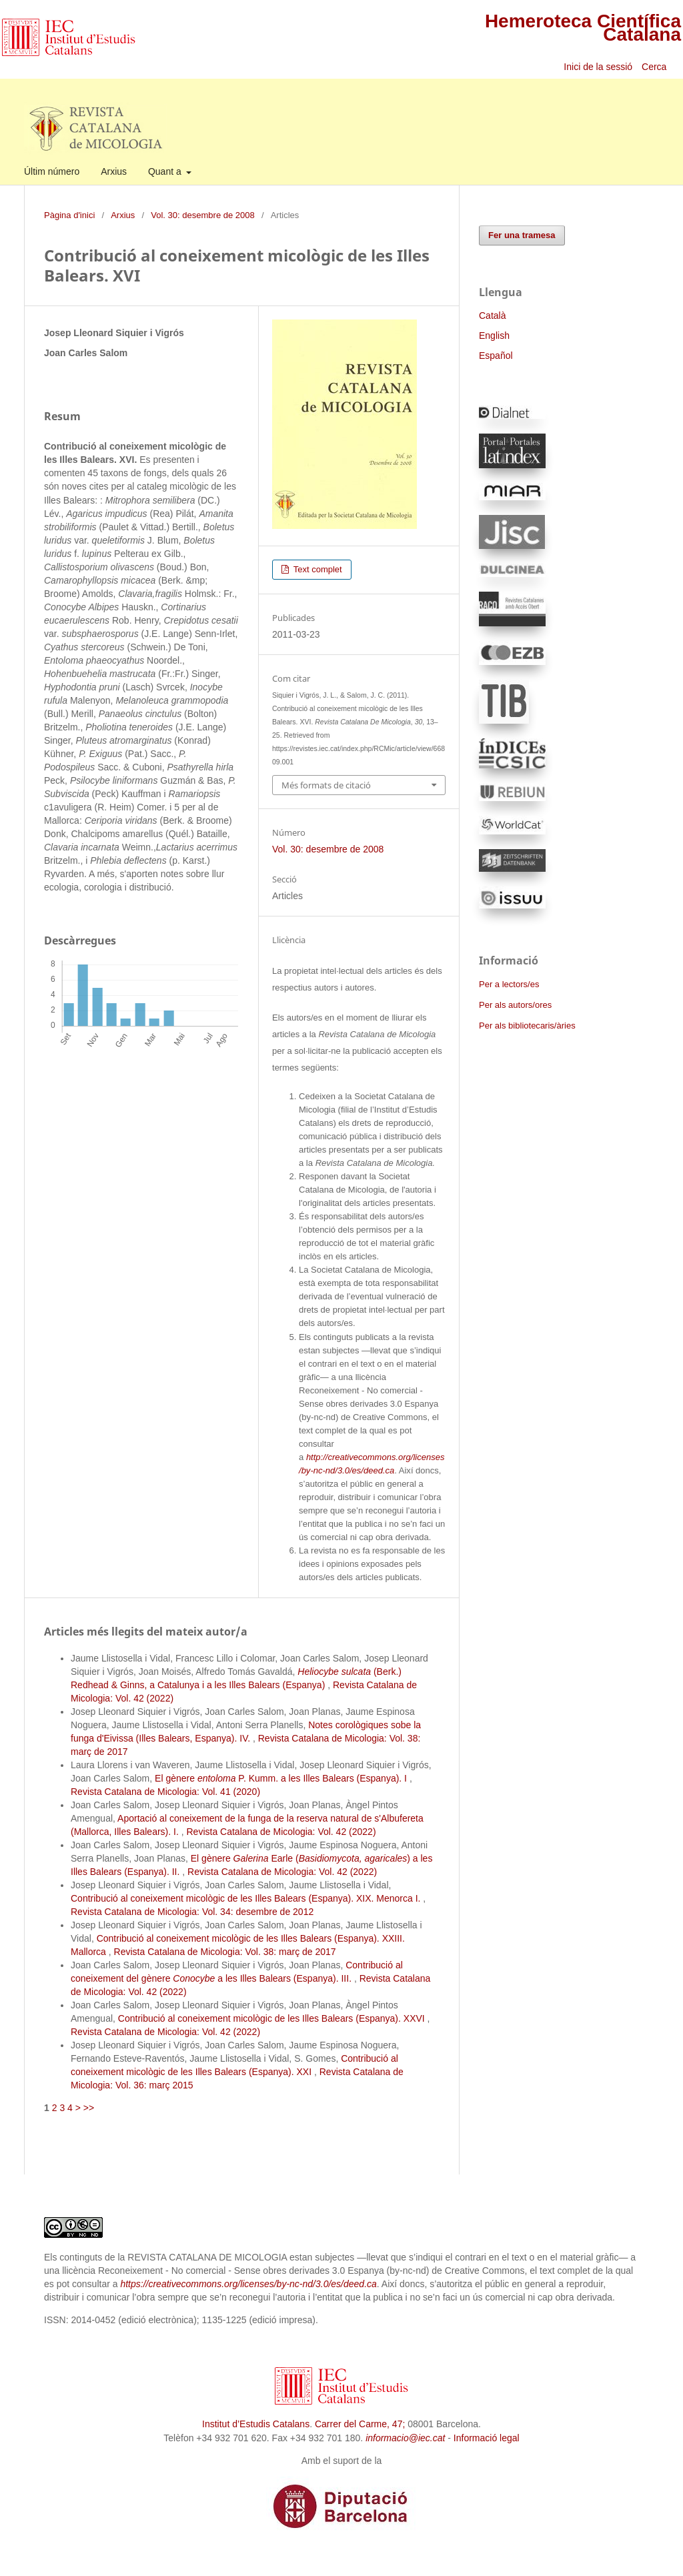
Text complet (316, 569)
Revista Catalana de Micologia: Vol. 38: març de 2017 (225, 1951)
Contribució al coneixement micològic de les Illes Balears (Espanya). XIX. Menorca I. (247, 1898)
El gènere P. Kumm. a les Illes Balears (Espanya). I (282, 1778)
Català (492, 315)
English (494, 335)
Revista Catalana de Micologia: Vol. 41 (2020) (165, 1791)
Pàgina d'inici (69, 215)
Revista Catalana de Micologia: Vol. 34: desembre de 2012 (192, 1911)
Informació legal (487, 2438)
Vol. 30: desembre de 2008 (203, 215)
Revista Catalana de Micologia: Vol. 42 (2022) (281, 1831)
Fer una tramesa (522, 235)
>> (88, 2107)
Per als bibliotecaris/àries (527, 1026)
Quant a (166, 171)
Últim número (51, 171)
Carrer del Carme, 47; (360, 2424)
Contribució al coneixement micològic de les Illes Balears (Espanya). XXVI (273, 2018)
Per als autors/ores (515, 1005)
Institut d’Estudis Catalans (255, 2424)
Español (496, 355)
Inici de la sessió (598, 66)
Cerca (655, 66)
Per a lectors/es (509, 984)
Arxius (114, 171)
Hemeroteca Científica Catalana (583, 28)
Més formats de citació (326, 785)
